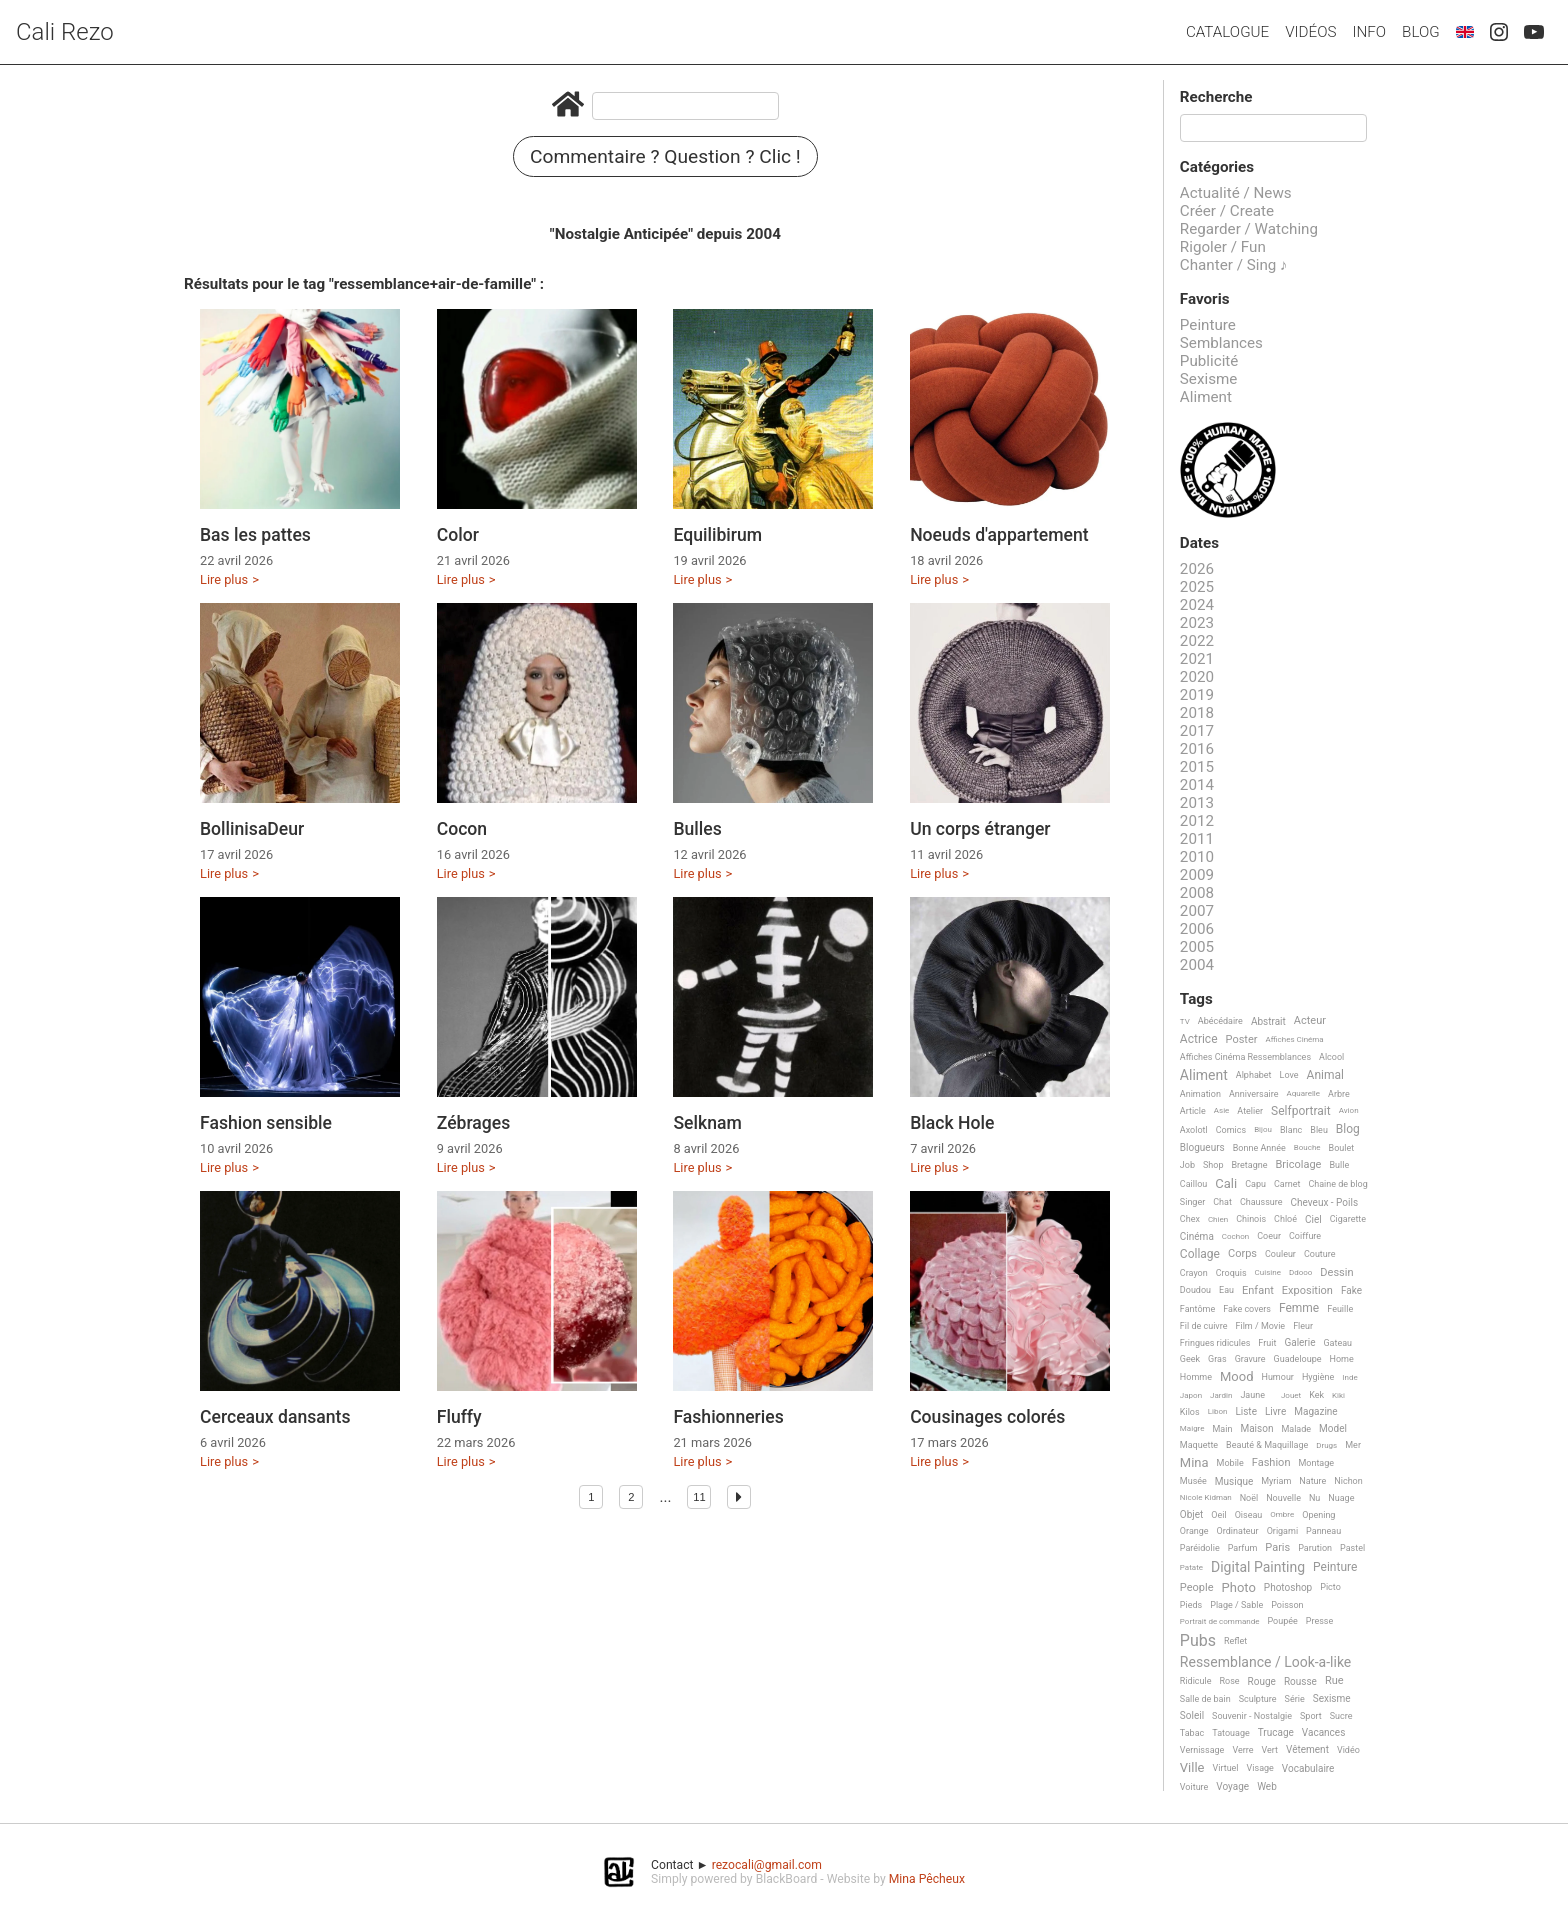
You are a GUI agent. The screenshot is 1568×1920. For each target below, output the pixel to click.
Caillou (1193, 1184)
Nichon (1348, 1481)
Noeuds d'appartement (999, 535)
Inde (1349, 1377)
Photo (1239, 1588)
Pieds (1191, 1605)
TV (1185, 1021)
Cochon (1235, 1236)
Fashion (1271, 1463)
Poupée (1282, 1621)
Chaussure (1261, 1202)
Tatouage (1230, 1733)
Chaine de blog (1337, 1184)
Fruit (1267, 1343)
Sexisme (1209, 379)
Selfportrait (1301, 1111)
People (1197, 1588)
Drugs (1326, 1445)
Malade (1296, 1429)
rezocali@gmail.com (767, 1865)
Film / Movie (1260, 1326)
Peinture (1208, 325)
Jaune (1252, 1395)
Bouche (1307, 1147)
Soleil (1192, 1715)
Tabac (1192, 1733)
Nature (1312, 1481)
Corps (1242, 1254)
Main (1223, 1429)
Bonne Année (1259, 1148)
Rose (1229, 1681)
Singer (1192, 1202)
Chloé (1285, 1219)
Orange (1194, 1531)
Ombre (1282, 1514)
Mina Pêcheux (927, 1879)
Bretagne (1250, 1165)
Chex (1190, 1219)
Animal (1325, 1075)
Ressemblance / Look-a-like (1265, 1662)
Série (1295, 1699)
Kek (1316, 1395)
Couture (1320, 1254)
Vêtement (1307, 1749)
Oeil (1218, 1515)
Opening (1318, 1515)
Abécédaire (1220, 1021)
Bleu (1319, 1130)
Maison (1256, 1428)
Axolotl (1194, 1130)
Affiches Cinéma (1295, 1039)
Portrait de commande (1220, 1621)
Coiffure (1305, 1236)
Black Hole (952, 1123)
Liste (1246, 1411)
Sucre (1341, 1716)
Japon (1191, 1395)
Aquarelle (1304, 1093)
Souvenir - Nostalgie (1252, 1716)
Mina (1194, 1463)
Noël (1249, 1498)
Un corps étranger (980, 829)
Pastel (1352, 1548)
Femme (1299, 1308)
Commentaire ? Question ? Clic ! (665, 156)
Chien (1218, 1219)
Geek (1190, 1359)
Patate (1191, 1567)
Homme (1196, 1377)
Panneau (1323, 1531)
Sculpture (1258, 1699)
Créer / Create (1227, 211)
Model (1333, 1428)
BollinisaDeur (252, 829)
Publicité (1209, 361)
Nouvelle (1283, 1498)
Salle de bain (1205, 1699)
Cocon (462, 829)
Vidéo (1348, 1750)
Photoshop (1288, 1587)
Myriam (1276, 1481)
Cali (1226, 1184)
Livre (1275, 1411)
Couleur (1280, 1254)
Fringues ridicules (1215, 1343)
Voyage (1232, 1786)
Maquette (1199, 1445)
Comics (1231, 1130)
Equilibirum (717, 535)
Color (458, 535)
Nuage (1341, 1498)
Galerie (1299, 1342)
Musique (1234, 1481)
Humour (1277, 1377)
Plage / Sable (1236, 1605)
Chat (1222, 1202)
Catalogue (1227, 32)
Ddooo (1300, 1272)
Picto (1330, 1587)
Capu (1255, 1184)
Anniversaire (1254, 1094)
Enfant (1258, 1291)
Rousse (1300, 1681)
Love (1289, 1075)
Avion (1349, 1110)
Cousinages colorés (987, 1417)
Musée (1193, 1481)
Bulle (1339, 1165)
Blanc (1291, 1130)
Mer (1353, 1445)
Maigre (1192, 1428)
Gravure (1250, 1359)
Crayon (1194, 1273)
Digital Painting (1258, 1567)
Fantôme (1197, 1309)
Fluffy (459, 1417)
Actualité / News (1236, 193)
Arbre (1339, 1094)
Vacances (1323, 1732)
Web (1267, 1786)
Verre (1242, 1750)
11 (699, 1497)
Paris (1277, 1548)
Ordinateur (1238, 1531)
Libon (1218, 1411)
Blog (1421, 32)
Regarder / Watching (1249, 229)
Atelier (1250, 1111)
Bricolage (1298, 1165)
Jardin (1221, 1395)
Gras (1217, 1359)
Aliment (1206, 397)
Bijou (1263, 1129)
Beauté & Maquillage (1267, 1445)
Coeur (1269, 1236)
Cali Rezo (65, 32)
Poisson (1287, 1605)
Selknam (707, 1123)
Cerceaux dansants (275, 1417)
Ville (1192, 1768)
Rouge (1262, 1681)
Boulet (1342, 1148)
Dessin (1336, 1273)
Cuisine (1268, 1272)
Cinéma (1197, 1236)
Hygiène (1318, 1377)
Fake (1351, 1290)
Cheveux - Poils (1325, 1202)
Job (1187, 1165)
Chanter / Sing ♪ (1234, 265)
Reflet (1235, 1641)
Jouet (1291, 1395)
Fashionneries (728, 1417)
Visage (1260, 1768)
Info (1369, 32)
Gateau (1337, 1343)
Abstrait (1268, 1021)
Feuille (1340, 1309)
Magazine (1315, 1411)
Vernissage (1202, 1750)
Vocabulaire (1308, 1768)
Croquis (1231, 1273)
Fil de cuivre (1204, 1326)
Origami (1282, 1531)
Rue (1334, 1681)
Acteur (1310, 1021)
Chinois (1251, 1219)
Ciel (1313, 1219)
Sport (1311, 1716)
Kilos (1190, 1412)
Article (1193, 1111)
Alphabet (1254, 1075)
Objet (1191, 1514)
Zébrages (474, 1123)
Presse (1319, 1621)
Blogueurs (1202, 1147)
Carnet (1287, 1184)
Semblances (1221, 343)
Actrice (1199, 1039)
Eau (1226, 1290)
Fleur (1303, 1326)
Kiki (1338, 1395)
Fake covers (1247, 1309)
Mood (1237, 1377)
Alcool (1331, 1057)
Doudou (1195, 1290)
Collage (1200, 1254)
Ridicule (1196, 1681)
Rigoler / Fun (1223, 247)
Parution (1315, 1548)
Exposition (1307, 1291)
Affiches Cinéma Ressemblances (1245, 1057)
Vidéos (1310, 32)
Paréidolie (1200, 1548)
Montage (1316, 1463)
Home (1342, 1359)
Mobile (1230, 1463)
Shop (1213, 1165)
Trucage (1276, 1732)
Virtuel (1226, 1768)
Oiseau (1249, 1515)
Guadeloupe (1298, 1359)
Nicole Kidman (1206, 1497)
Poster (1242, 1040)
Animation (1200, 1094)
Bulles (697, 829)
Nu (1314, 1498)
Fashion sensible (266, 1123)
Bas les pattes (255, 535)
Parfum (1243, 1548)
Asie (1222, 1110)
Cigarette (1348, 1219)
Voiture (1194, 1787)
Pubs (1198, 1641)
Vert (1269, 1750)
